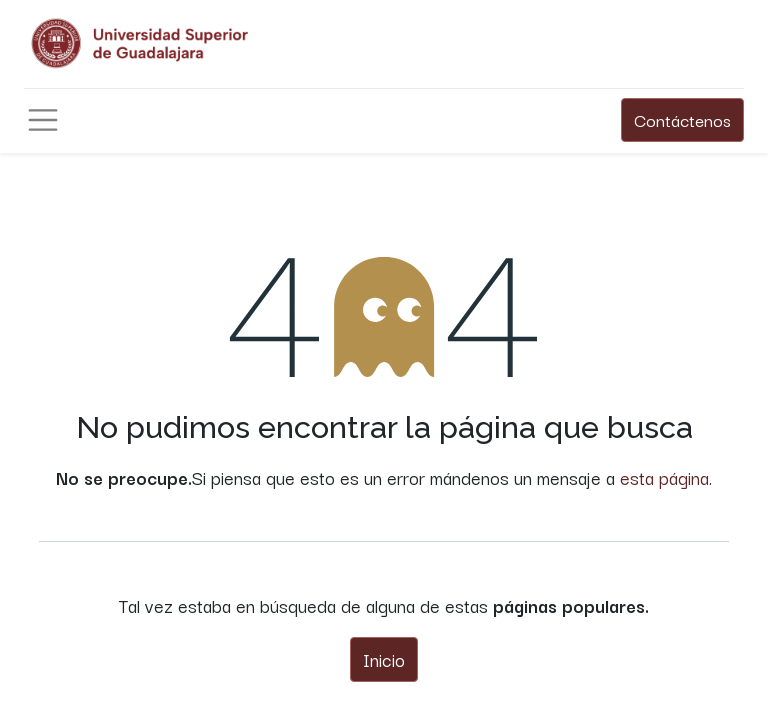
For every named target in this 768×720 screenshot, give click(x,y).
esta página (664, 477)
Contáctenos (682, 119)
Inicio (384, 659)
